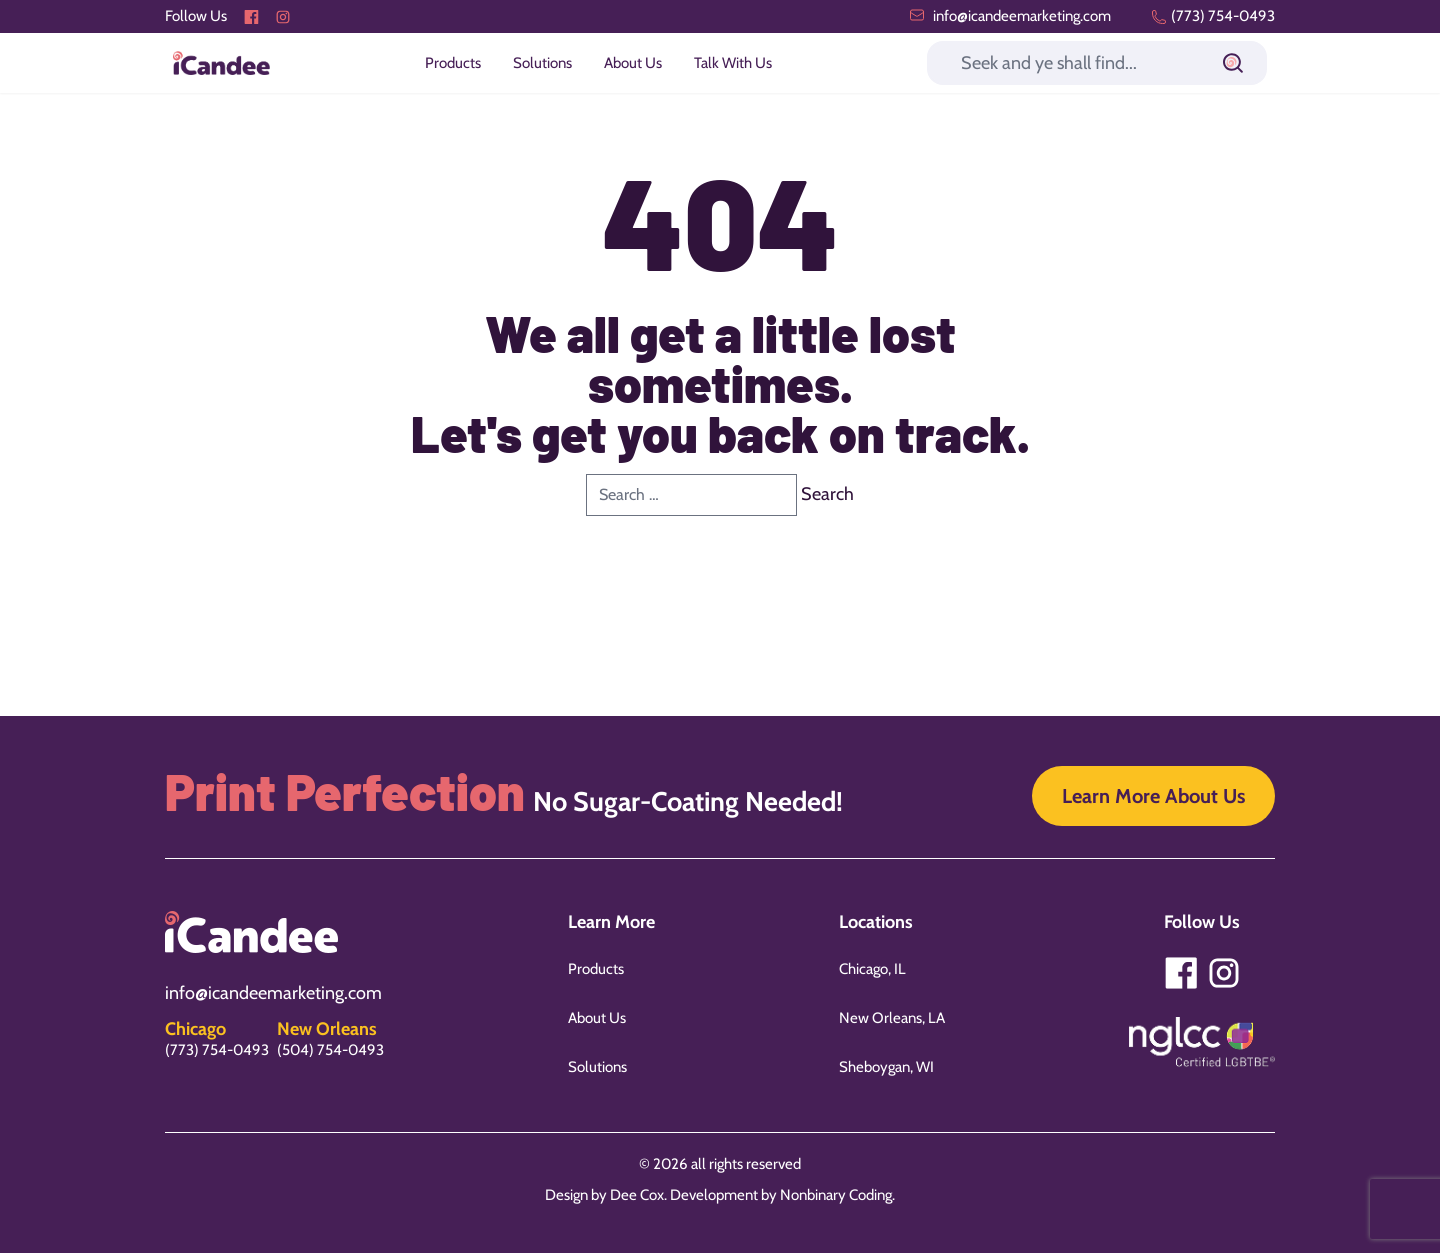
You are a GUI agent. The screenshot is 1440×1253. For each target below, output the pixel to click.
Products (453, 63)
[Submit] (1233, 63)
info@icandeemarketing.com (1010, 16)
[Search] (1097, 63)
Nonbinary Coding (836, 1195)
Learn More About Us (1153, 796)
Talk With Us (733, 63)
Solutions (542, 63)
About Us (633, 63)
